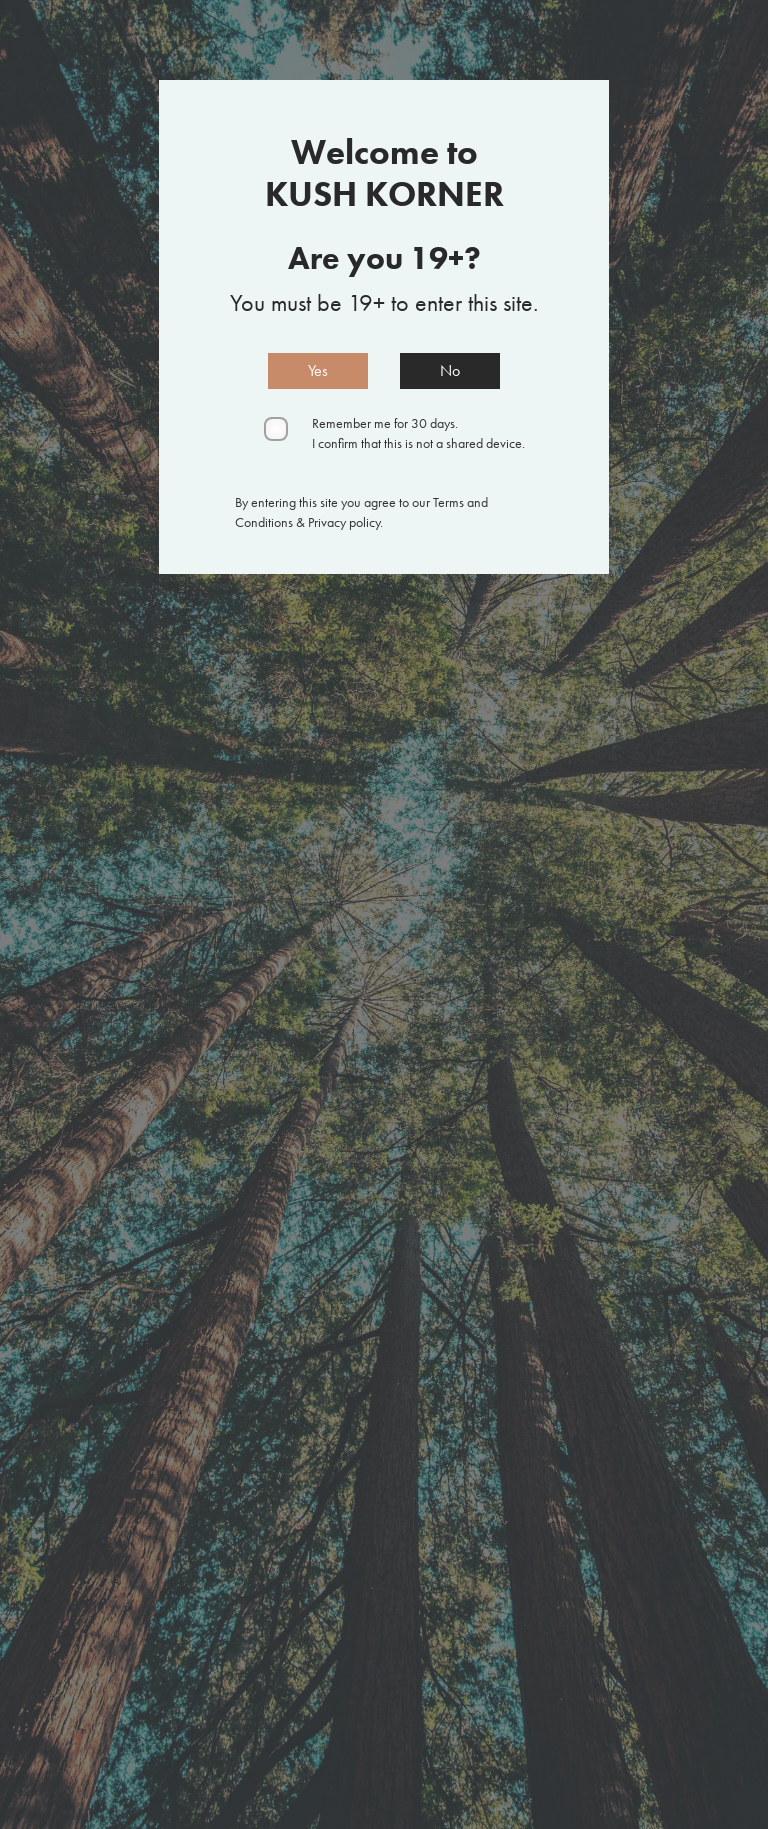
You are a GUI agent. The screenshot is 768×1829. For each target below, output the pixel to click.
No (450, 370)
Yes (318, 370)
